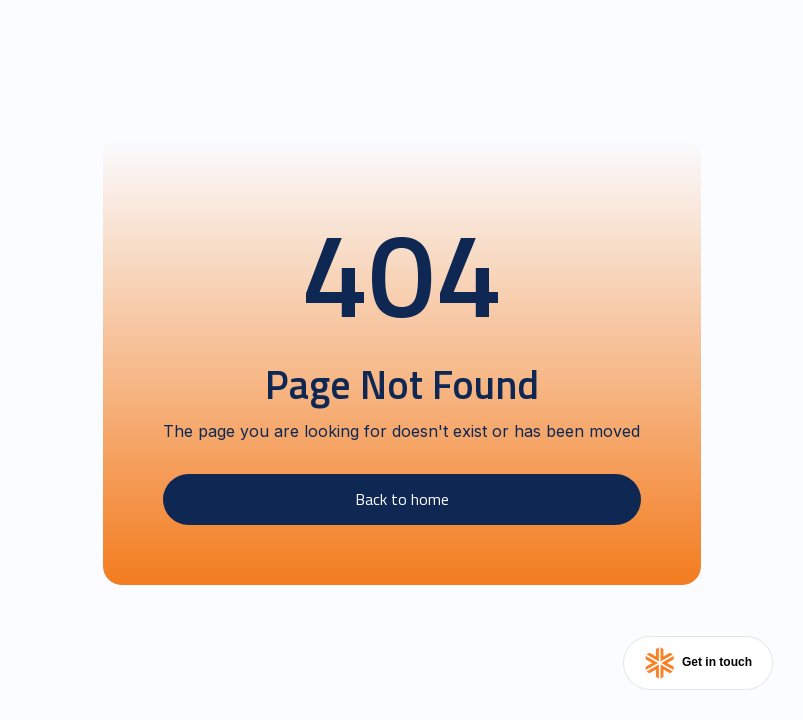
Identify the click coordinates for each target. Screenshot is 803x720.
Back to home (402, 499)
